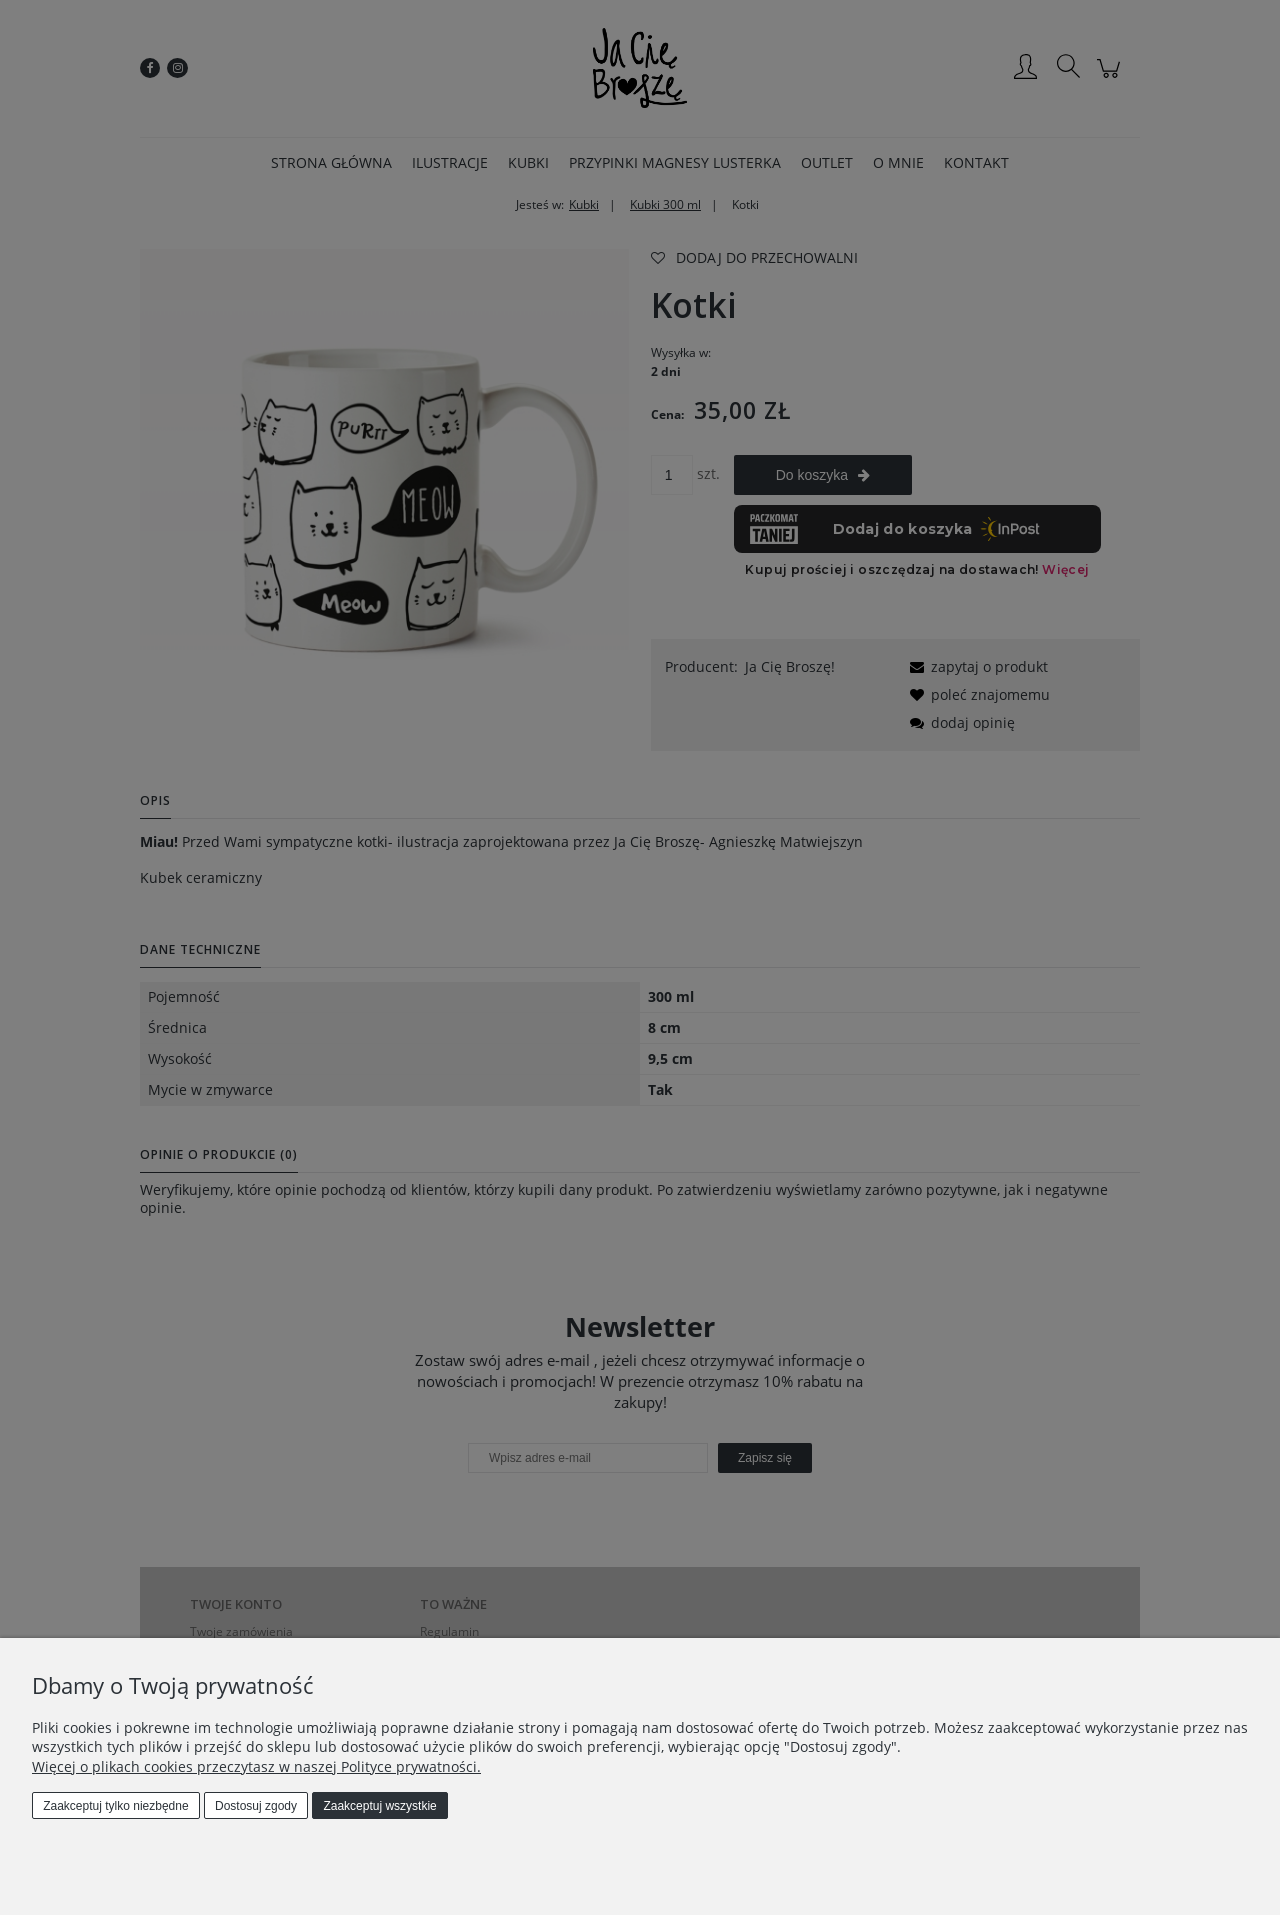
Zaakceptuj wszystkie (379, 1806)
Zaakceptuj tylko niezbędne (115, 1806)
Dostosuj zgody (256, 1806)
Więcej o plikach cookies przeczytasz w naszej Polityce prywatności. (256, 1766)
